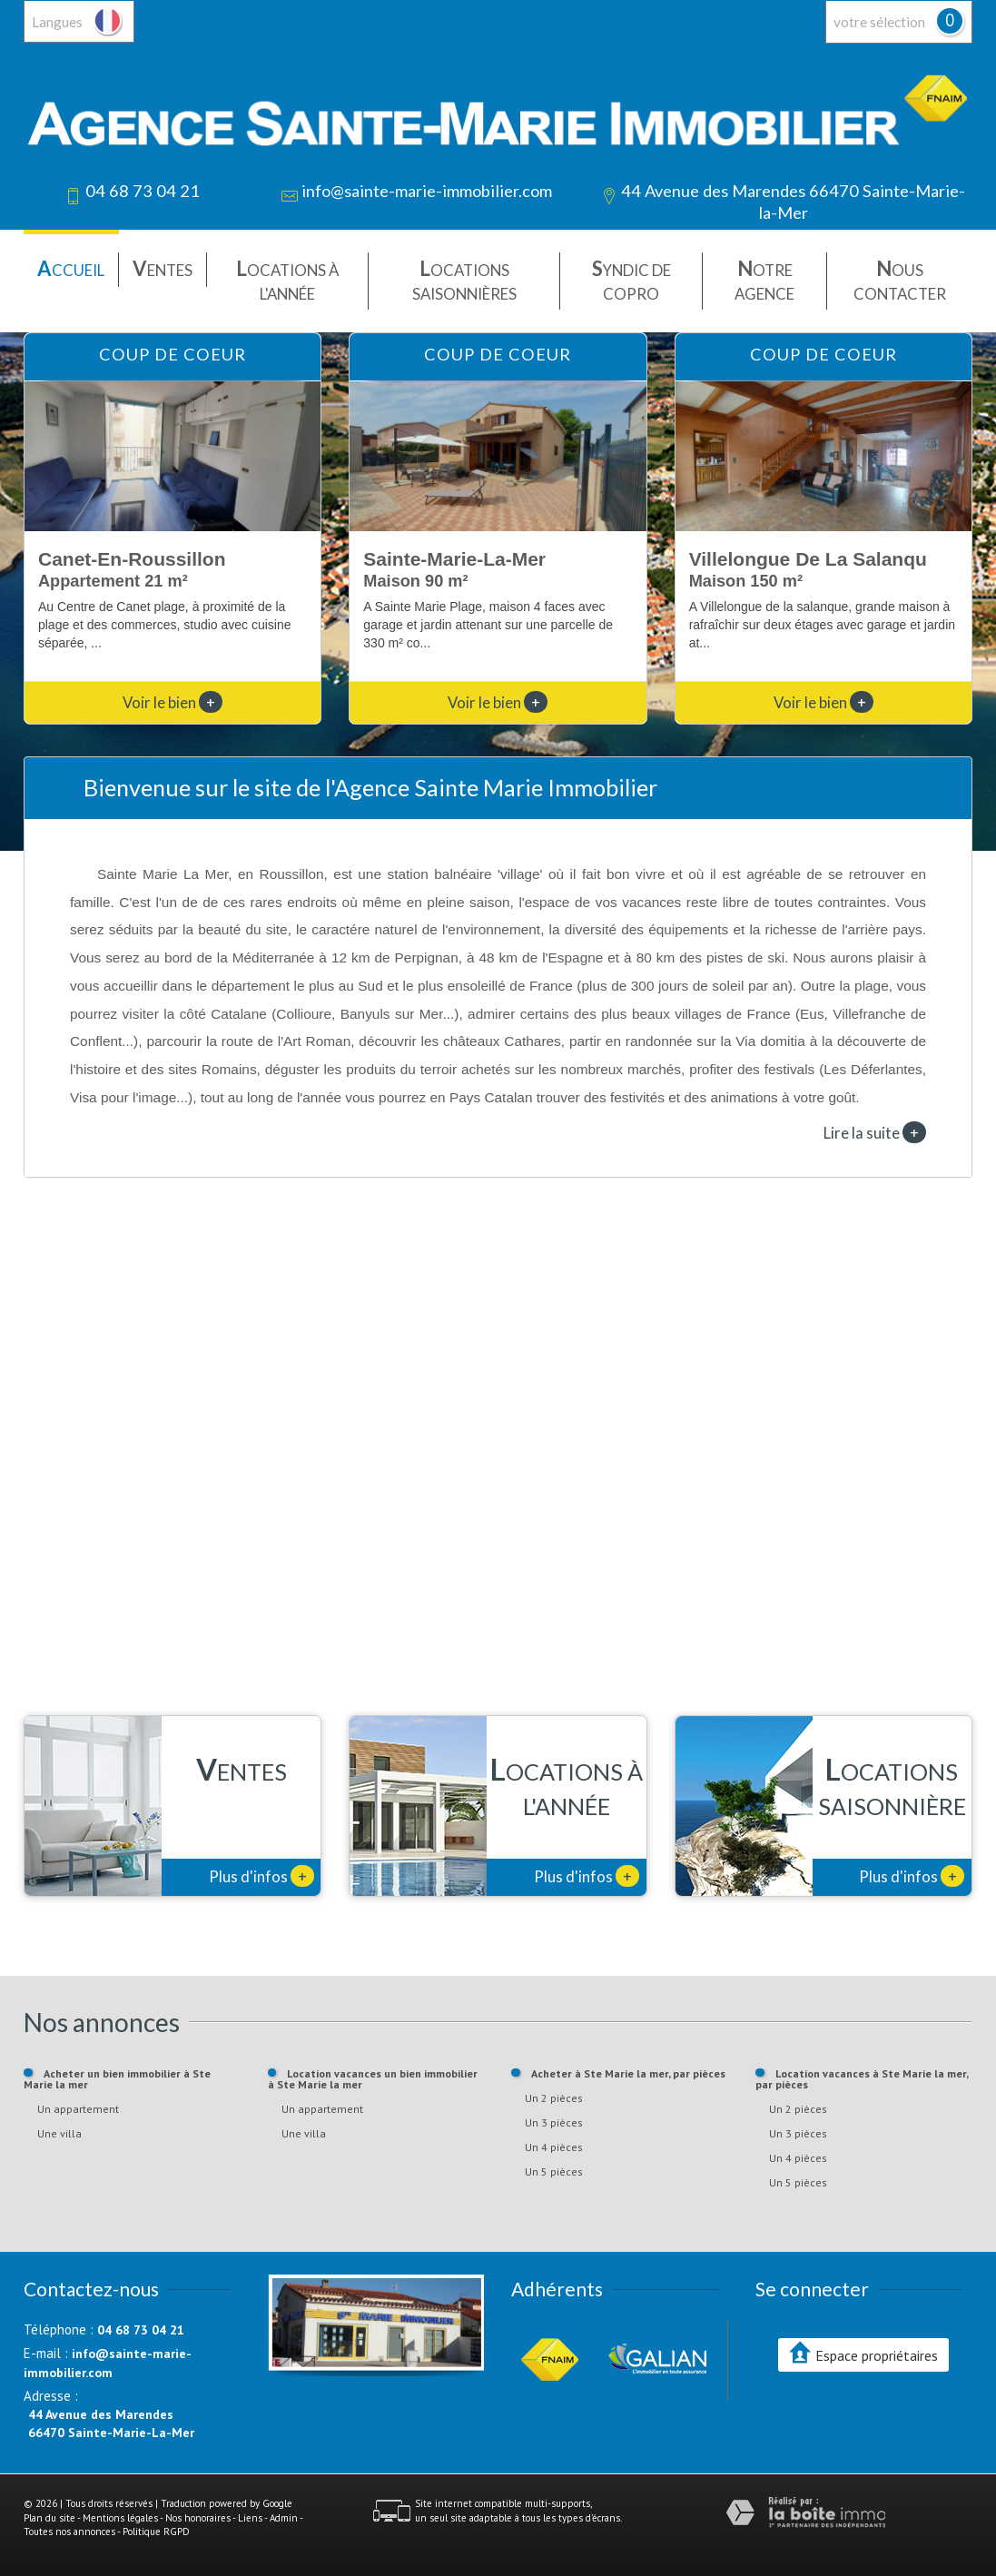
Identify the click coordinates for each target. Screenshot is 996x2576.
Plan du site (49, 2518)
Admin (284, 2518)
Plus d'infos (261, 1876)
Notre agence (764, 279)
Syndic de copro (631, 279)
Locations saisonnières (464, 279)
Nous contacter (899, 279)
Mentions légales (120, 2518)
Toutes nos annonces (69, 2531)
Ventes (162, 268)
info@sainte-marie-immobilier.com (426, 191)
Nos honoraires (198, 2518)
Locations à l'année (287, 279)
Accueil (70, 268)
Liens (250, 2518)
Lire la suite (874, 1132)
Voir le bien (172, 702)
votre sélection (879, 22)
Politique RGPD (156, 2531)
